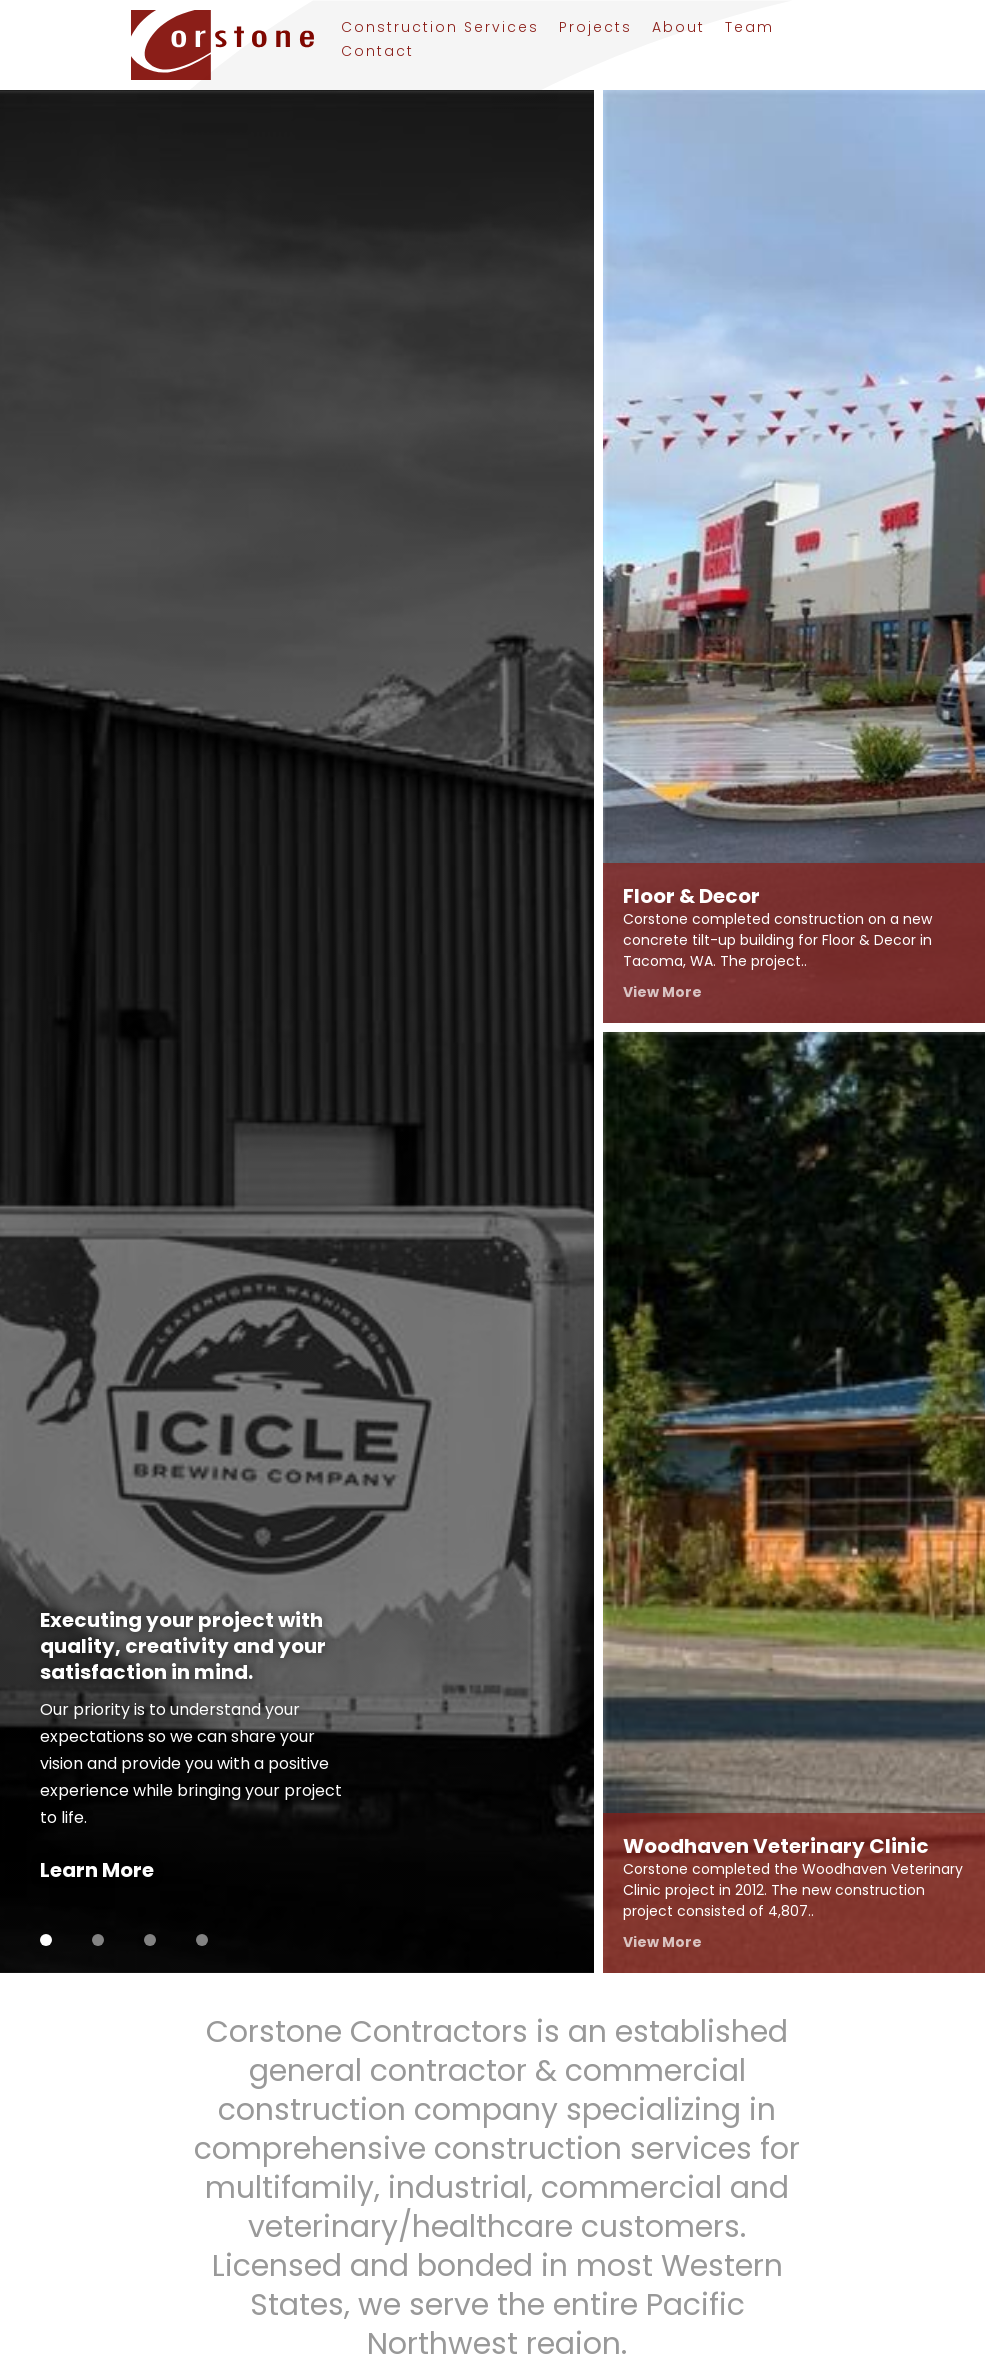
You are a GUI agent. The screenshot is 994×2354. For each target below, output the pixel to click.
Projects (595, 29)
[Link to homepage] (211, 45)
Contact (377, 53)
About (678, 29)
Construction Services (440, 29)
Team (749, 29)
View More (662, 992)
